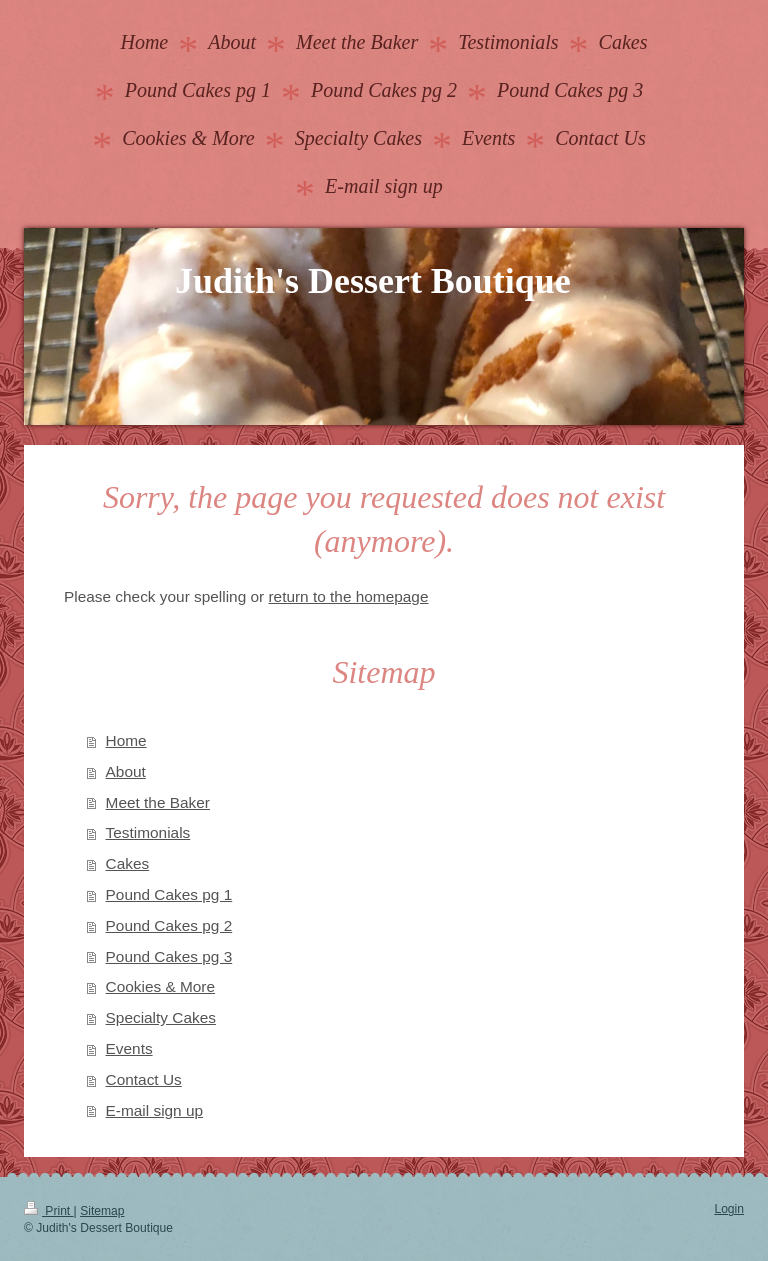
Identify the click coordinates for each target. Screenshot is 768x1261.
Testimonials (148, 832)
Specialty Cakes (161, 1017)
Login (729, 1209)
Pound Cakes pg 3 (169, 956)
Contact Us (144, 1079)
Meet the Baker (158, 802)
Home (126, 740)
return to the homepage (348, 596)
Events (129, 1048)
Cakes (128, 863)
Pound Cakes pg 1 (169, 894)
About (126, 771)
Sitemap (102, 1211)
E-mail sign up (155, 1110)
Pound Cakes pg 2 (169, 925)
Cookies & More (161, 986)
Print (49, 1211)
